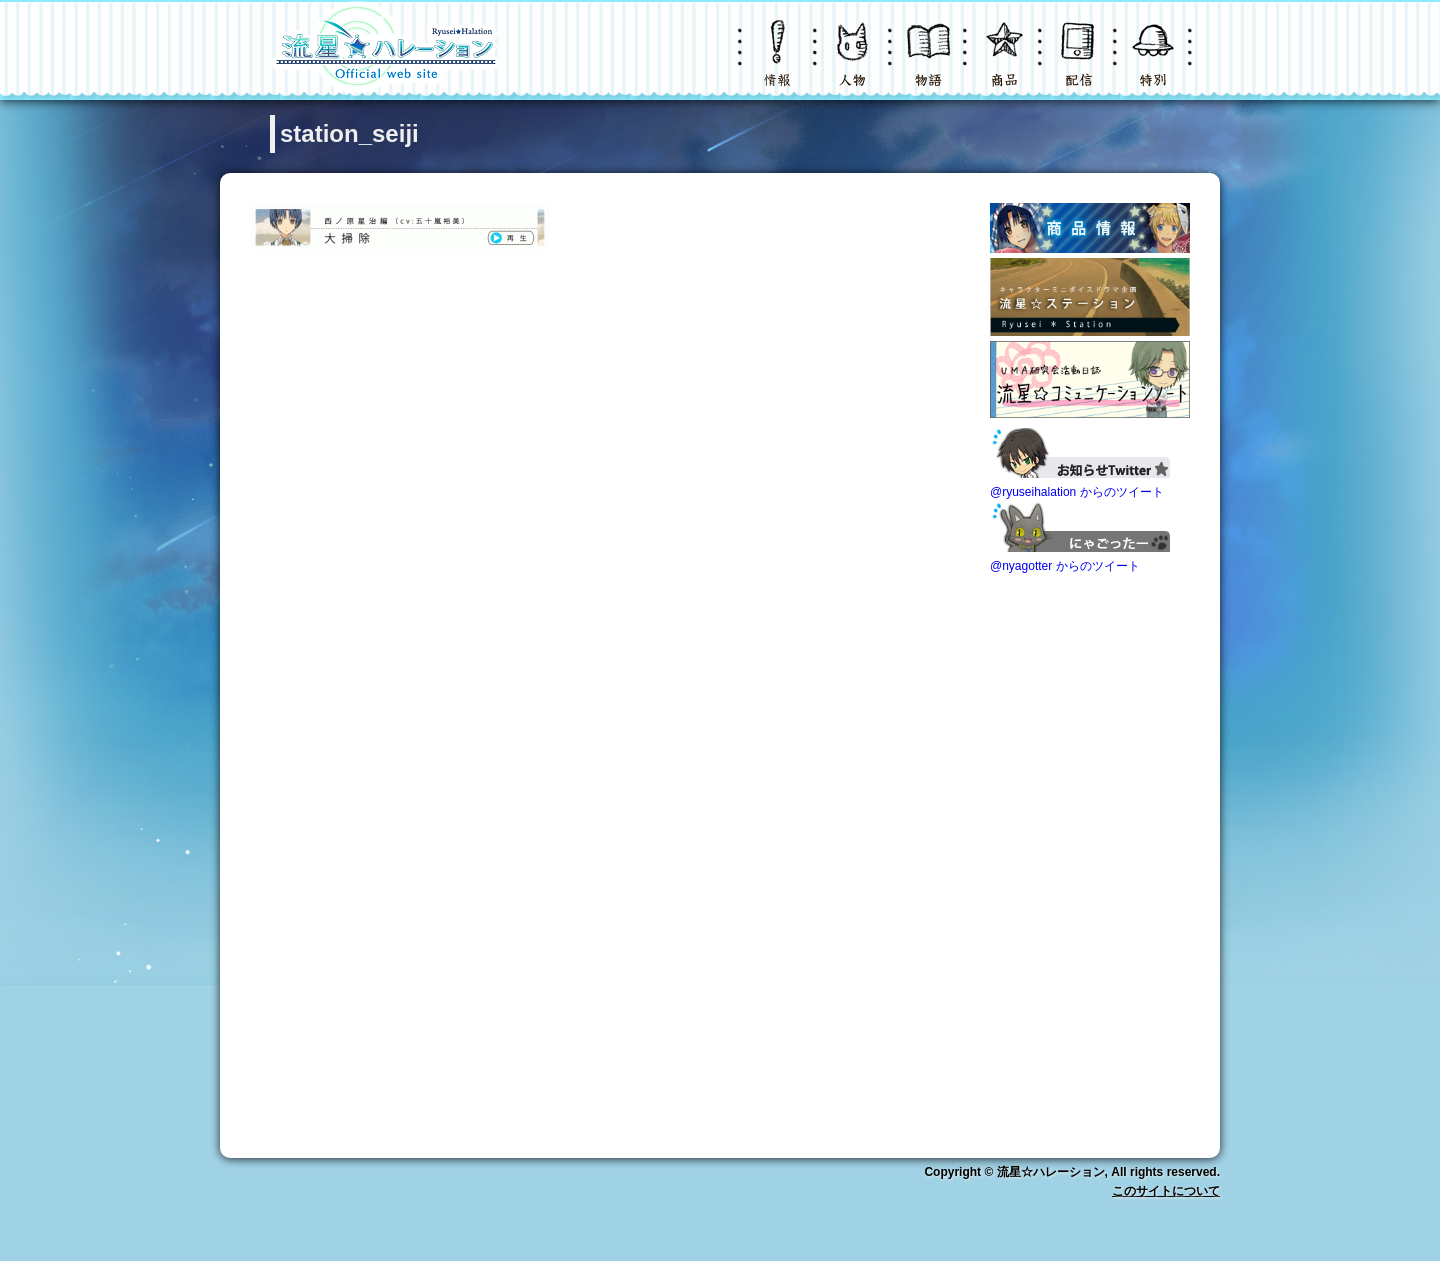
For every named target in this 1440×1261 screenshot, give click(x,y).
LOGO (385, 50)
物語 (930, 64)
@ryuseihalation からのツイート (1077, 492)
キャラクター (855, 64)
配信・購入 (1080, 64)
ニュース (780, 64)
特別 (1155, 64)
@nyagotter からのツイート (1065, 566)
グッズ (1005, 64)
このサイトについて (1166, 1191)
